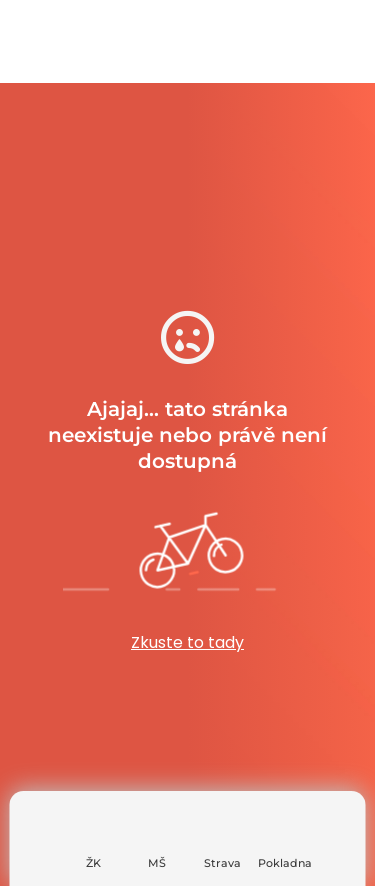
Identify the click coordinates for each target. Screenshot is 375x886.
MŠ (157, 863)
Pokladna (285, 863)
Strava (222, 863)
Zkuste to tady (187, 642)
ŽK (93, 863)
